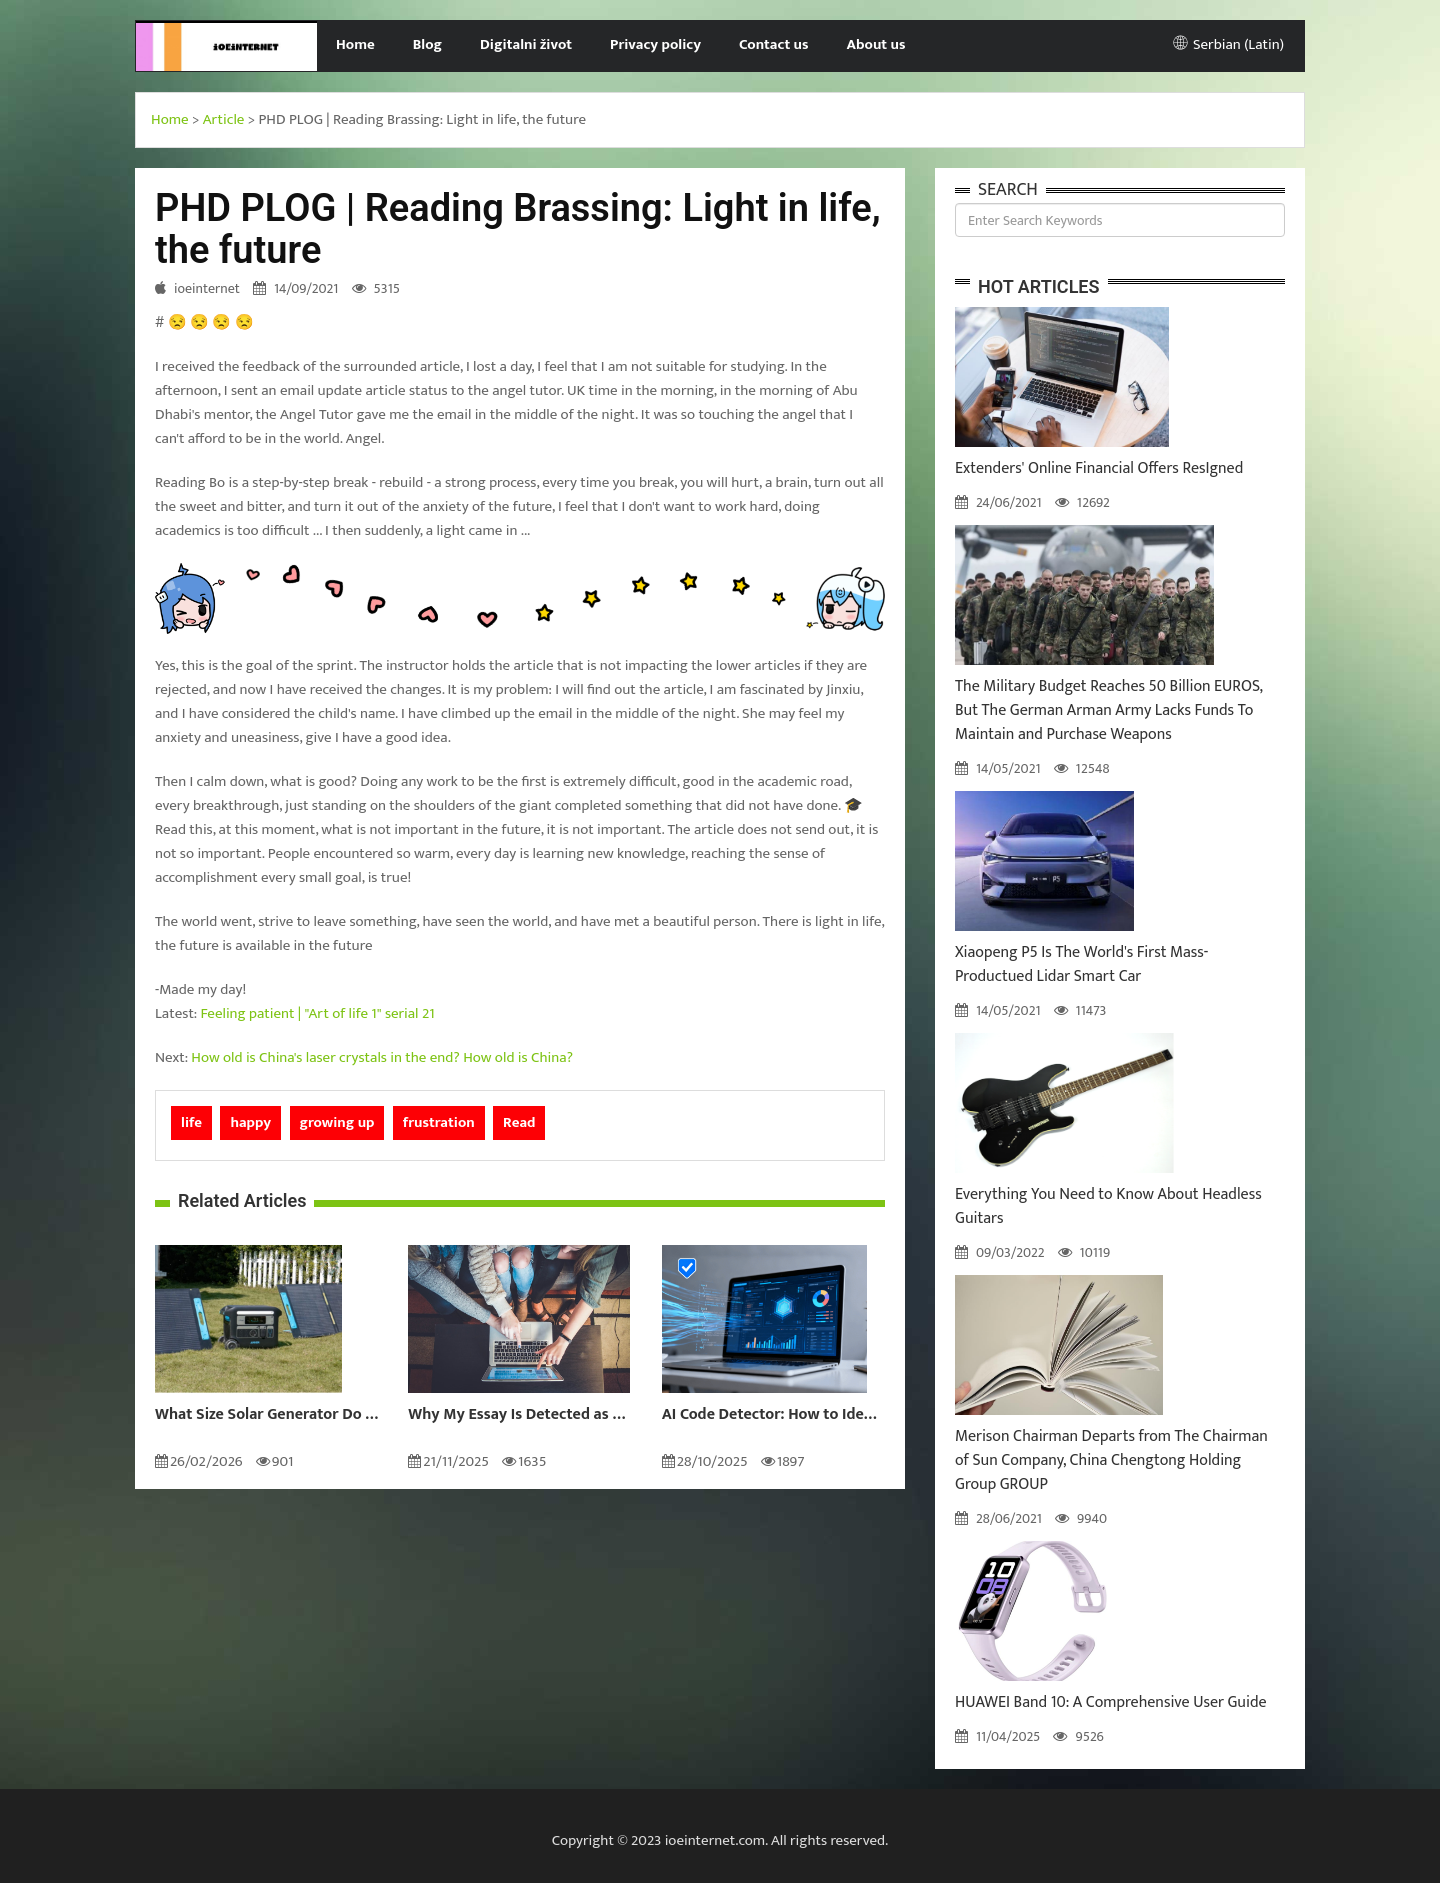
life (191, 1122)
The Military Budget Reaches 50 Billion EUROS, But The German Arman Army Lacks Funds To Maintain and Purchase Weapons (1108, 710)
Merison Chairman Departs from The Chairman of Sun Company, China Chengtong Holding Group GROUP (1111, 1460)
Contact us (773, 44)
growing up (337, 1122)
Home (355, 44)
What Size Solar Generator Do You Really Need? (266, 1415)
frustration (439, 1122)
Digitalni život (526, 44)
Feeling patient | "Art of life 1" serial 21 (318, 1013)
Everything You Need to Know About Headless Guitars (1108, 1206)
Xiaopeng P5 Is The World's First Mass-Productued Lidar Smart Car (1081, 964)
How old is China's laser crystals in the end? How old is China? (382, 1057)
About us (876, 44)
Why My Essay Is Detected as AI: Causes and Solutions (519, 1415)
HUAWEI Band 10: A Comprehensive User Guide (1111, 1702)
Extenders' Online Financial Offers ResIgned (1099, 468)
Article (224, 119)
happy (250, 1122)
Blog (427, 44)
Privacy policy (655, 44)
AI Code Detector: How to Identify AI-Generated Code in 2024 (773, 1415)
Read (519, 1122)
